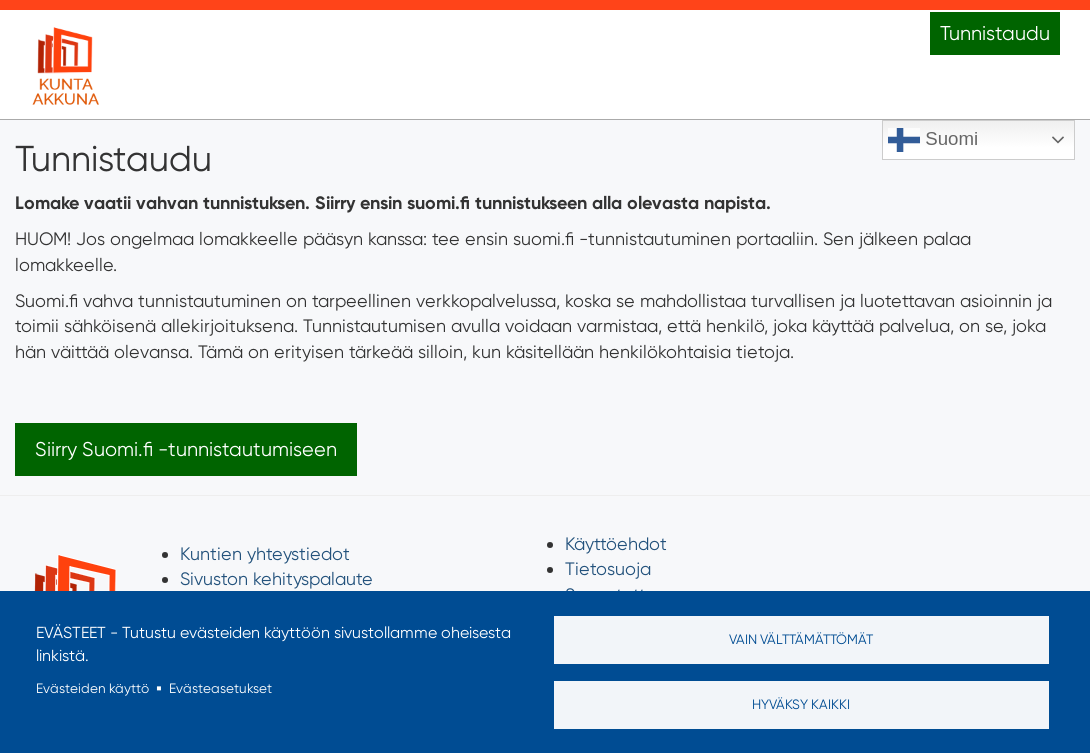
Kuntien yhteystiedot (265, 553)
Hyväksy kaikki (801, 704)
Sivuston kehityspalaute (276, 578)
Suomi (933, 140)
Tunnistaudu (995, 33)
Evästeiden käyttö (92, 688)
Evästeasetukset (220, 688)
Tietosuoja (608, 568)
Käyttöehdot (616, 543)
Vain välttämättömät (801, 639)
